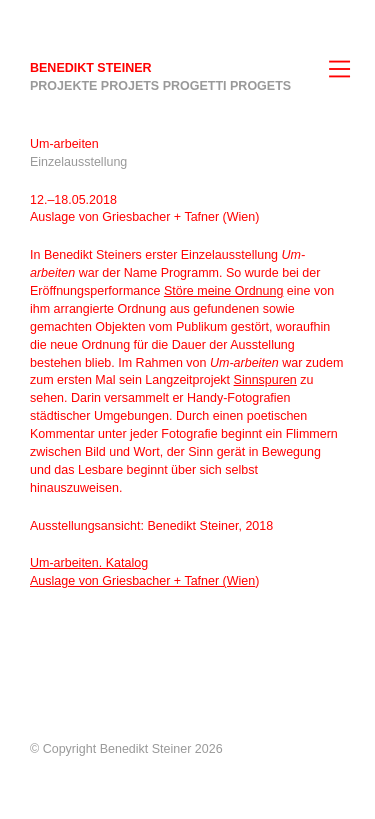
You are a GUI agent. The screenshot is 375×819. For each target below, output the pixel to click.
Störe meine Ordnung (224, 291)
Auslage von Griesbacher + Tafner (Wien (142, 581)
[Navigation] (345, 70)
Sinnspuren (265, 380)
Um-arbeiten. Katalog (89, 563)
